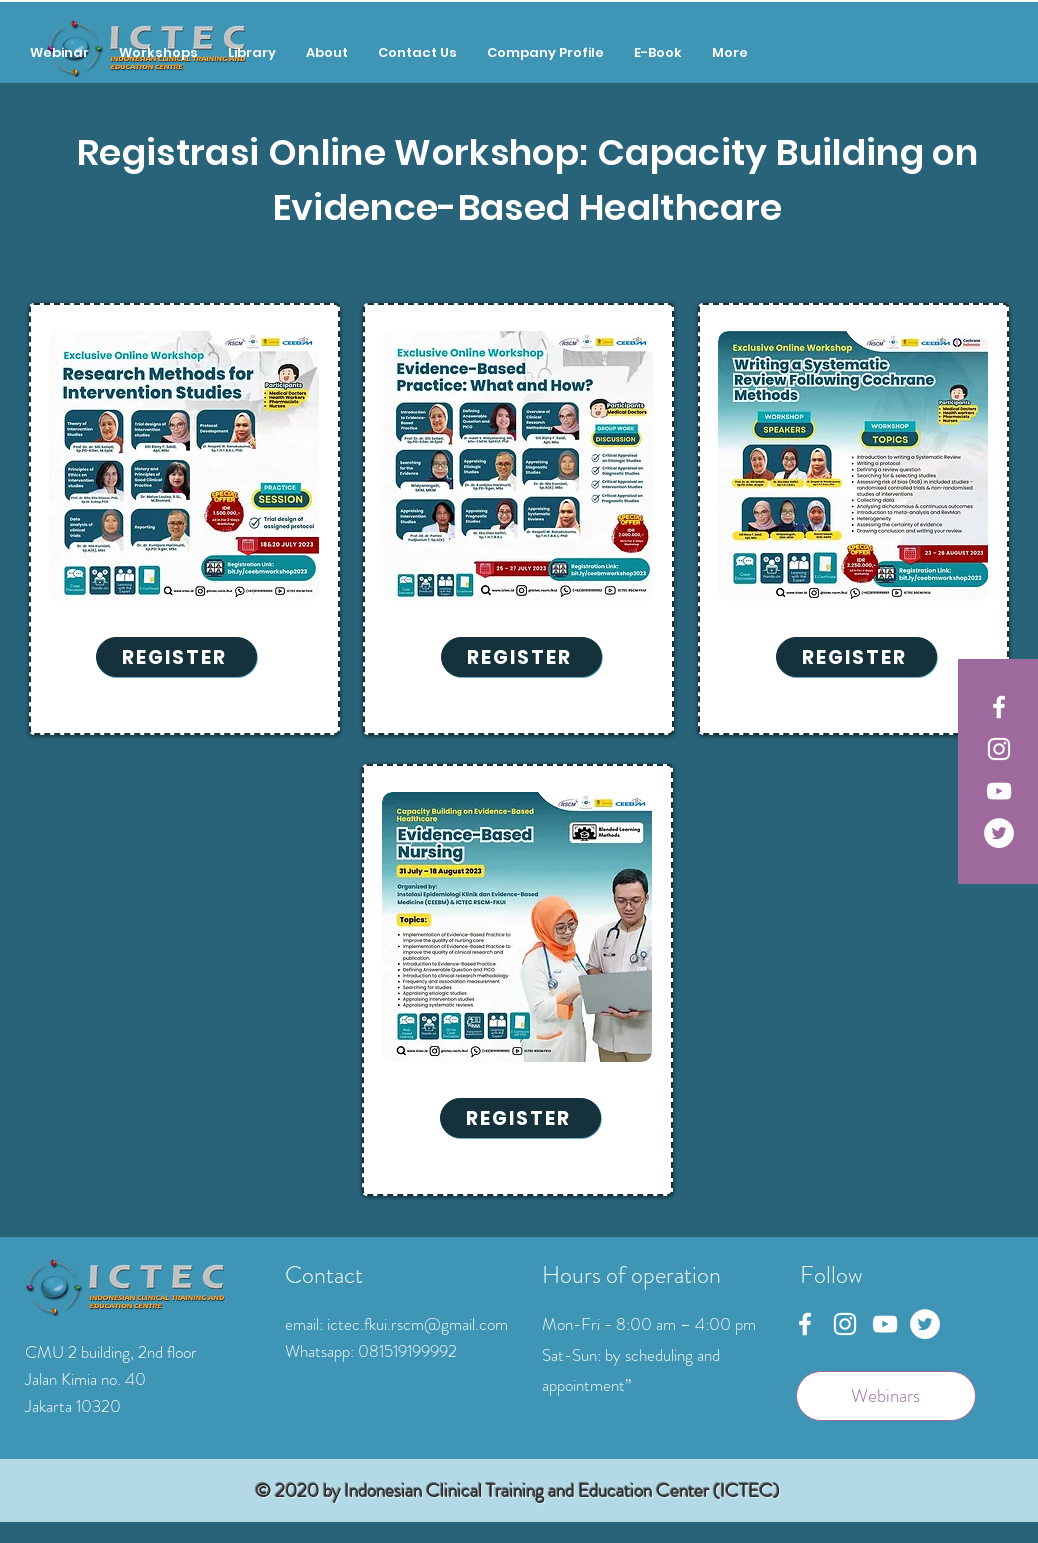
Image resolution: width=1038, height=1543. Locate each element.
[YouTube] (999, 791)
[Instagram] (999, 749)
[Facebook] (999, 707)
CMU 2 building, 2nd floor (111, 1352)
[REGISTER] (176, 657)
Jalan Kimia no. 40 (85, 1379)
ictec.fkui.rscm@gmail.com (417, 1324)
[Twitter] (999, 833)
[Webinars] (886, 1396)
